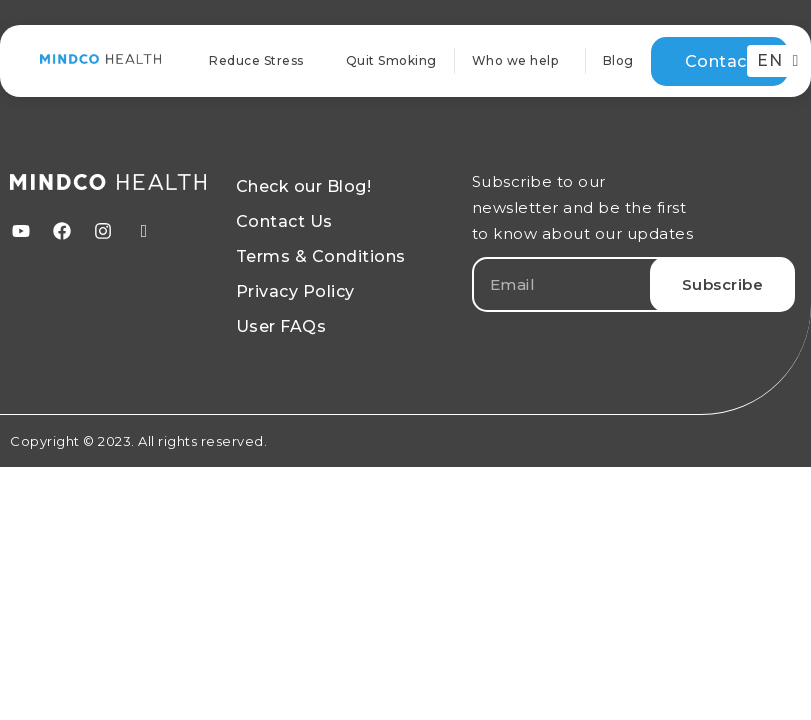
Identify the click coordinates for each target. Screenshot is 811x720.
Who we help (520, 61)
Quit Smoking (391, 60)
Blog (618, 60)
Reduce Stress (256, 60)
